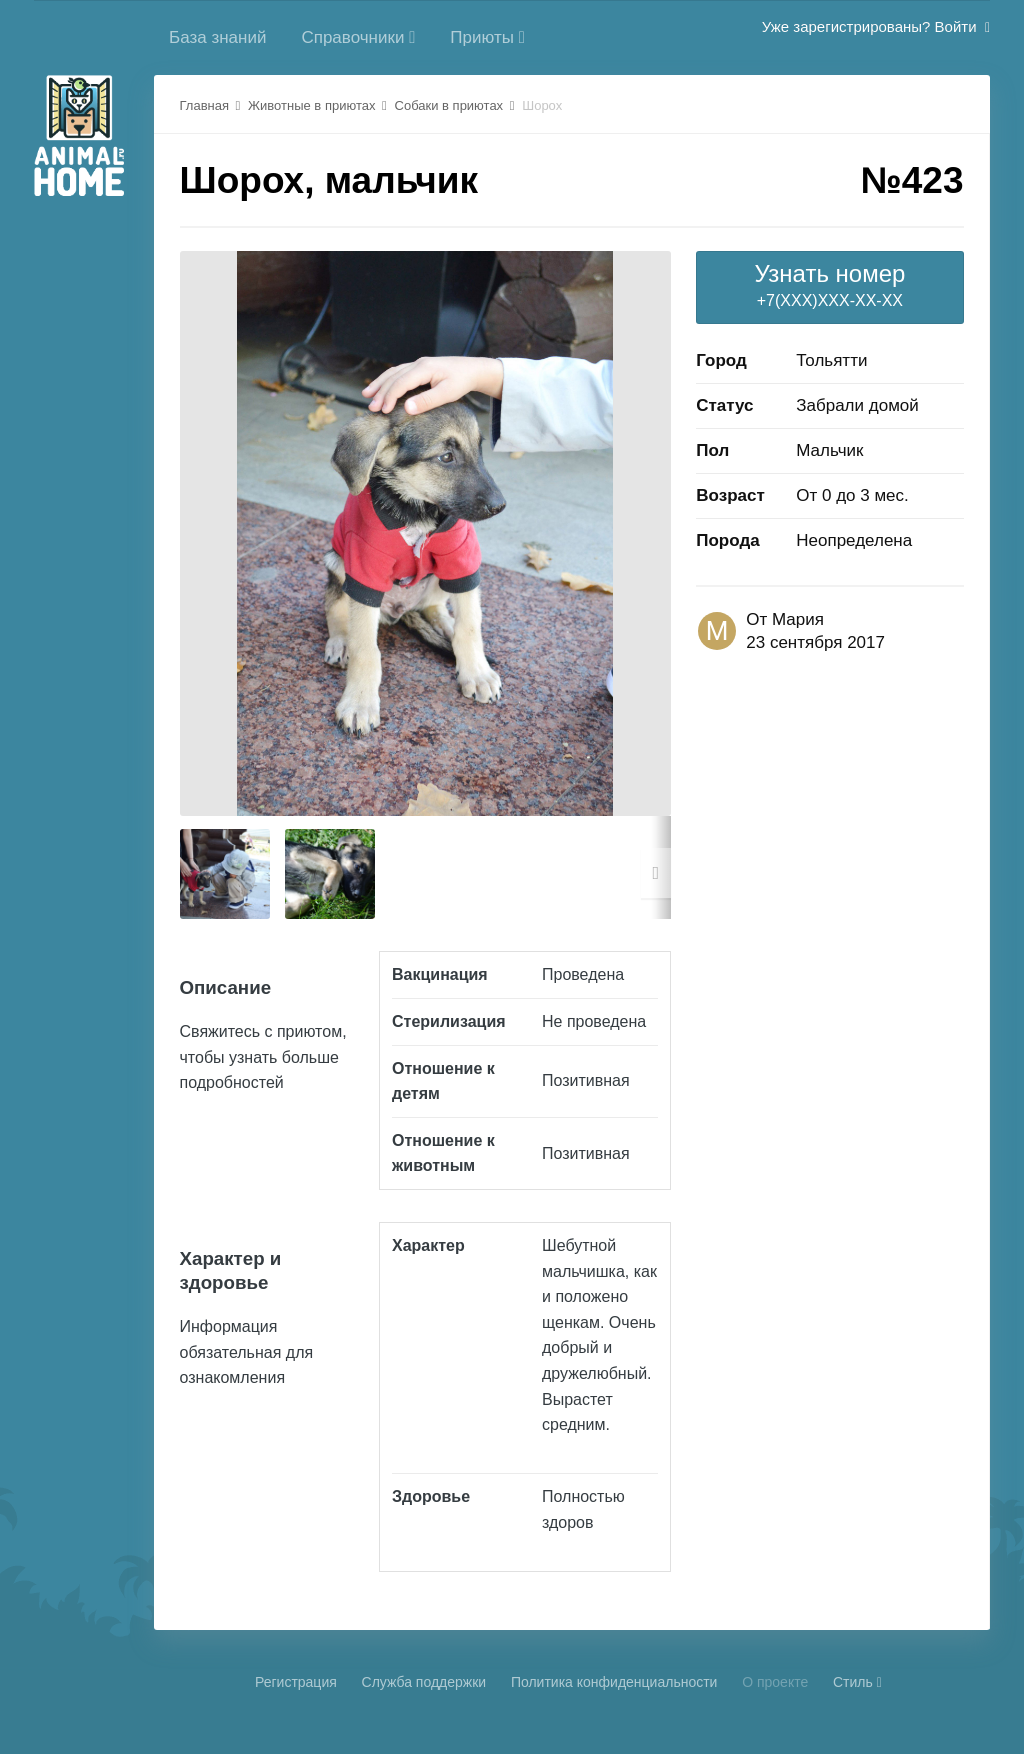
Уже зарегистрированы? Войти (876, 26)
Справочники (358, 37)
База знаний (217, 37)
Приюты (487, 37)
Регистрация (296, 1682)
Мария (798, 619)
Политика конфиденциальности (614, 1682)
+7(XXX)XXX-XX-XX (829, 284)
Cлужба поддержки (424, 1682)
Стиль (857, 1682)
